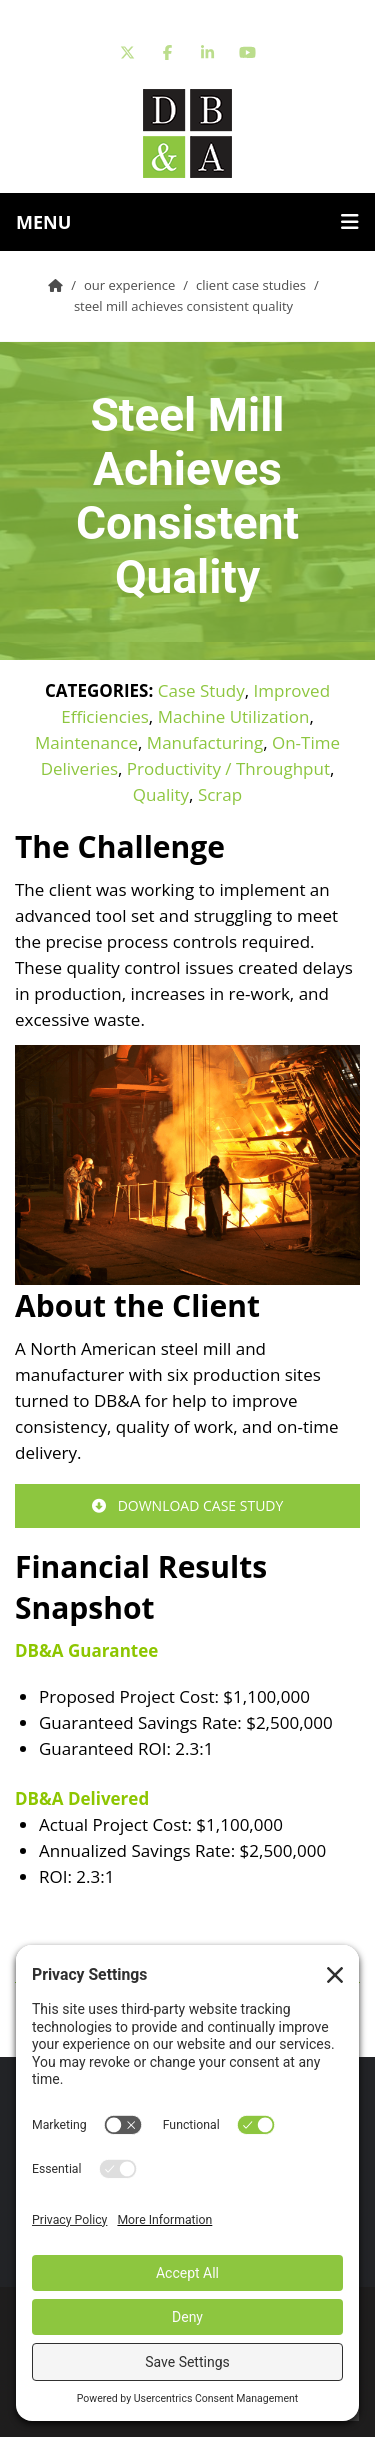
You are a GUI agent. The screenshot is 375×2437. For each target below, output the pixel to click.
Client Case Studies (251, 285)
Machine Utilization (234, 716)
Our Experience (129, 285)
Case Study (201, 690)
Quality (161, 794)
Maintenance (86, 742)
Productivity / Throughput (228, 768)
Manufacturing (205, 742)
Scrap (220, 794)
